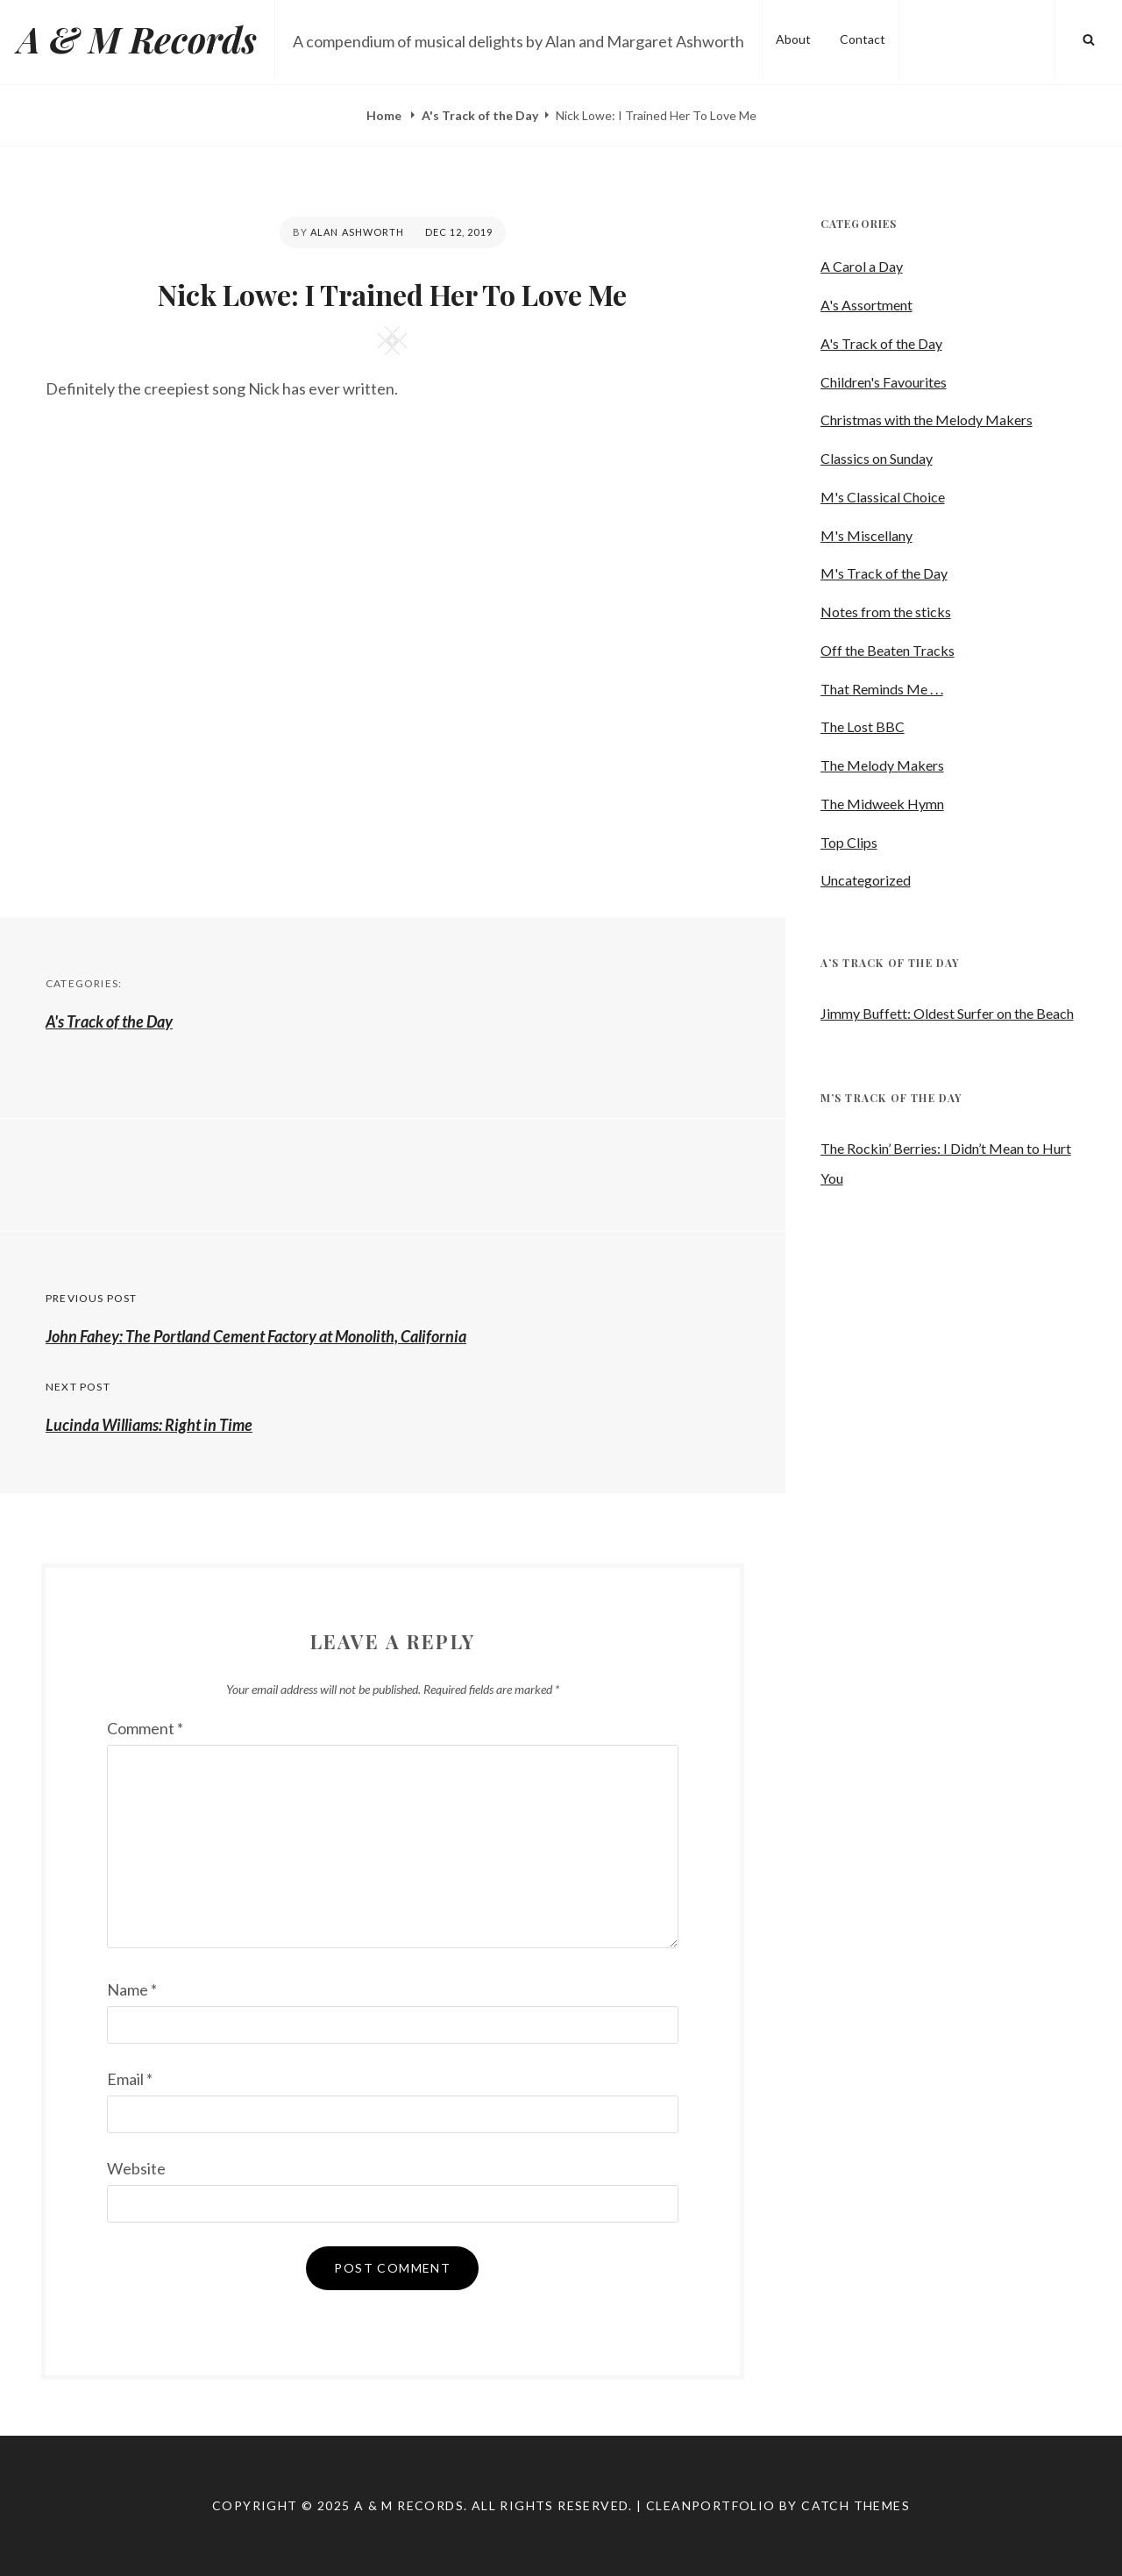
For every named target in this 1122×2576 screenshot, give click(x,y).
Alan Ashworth (357, 232)
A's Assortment (866, 304)
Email (130, 2079)
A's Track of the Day (480, 115)
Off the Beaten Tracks (887, 650)
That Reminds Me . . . (881, 688)
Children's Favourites (883, 382)
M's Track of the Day (884, 573)
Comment (145, 1728)
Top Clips (848, 842)
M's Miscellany (866, 535)
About (793, 39)
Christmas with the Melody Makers (926, 419)
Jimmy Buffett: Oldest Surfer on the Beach (947, 1013)
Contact (862, 39)
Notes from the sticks (885, 611)
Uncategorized (865, 880)
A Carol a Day (861, 266)
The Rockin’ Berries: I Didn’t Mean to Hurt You (945, 1163)
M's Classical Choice (882, 496)
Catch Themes (855, 2505)
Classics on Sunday (876, 458)
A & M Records (137, 39)
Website (136, 2168)
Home (385, 115)
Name (132, 1989)
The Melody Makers (882, 765)
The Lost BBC (862, 726)
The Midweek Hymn (882, 803)
